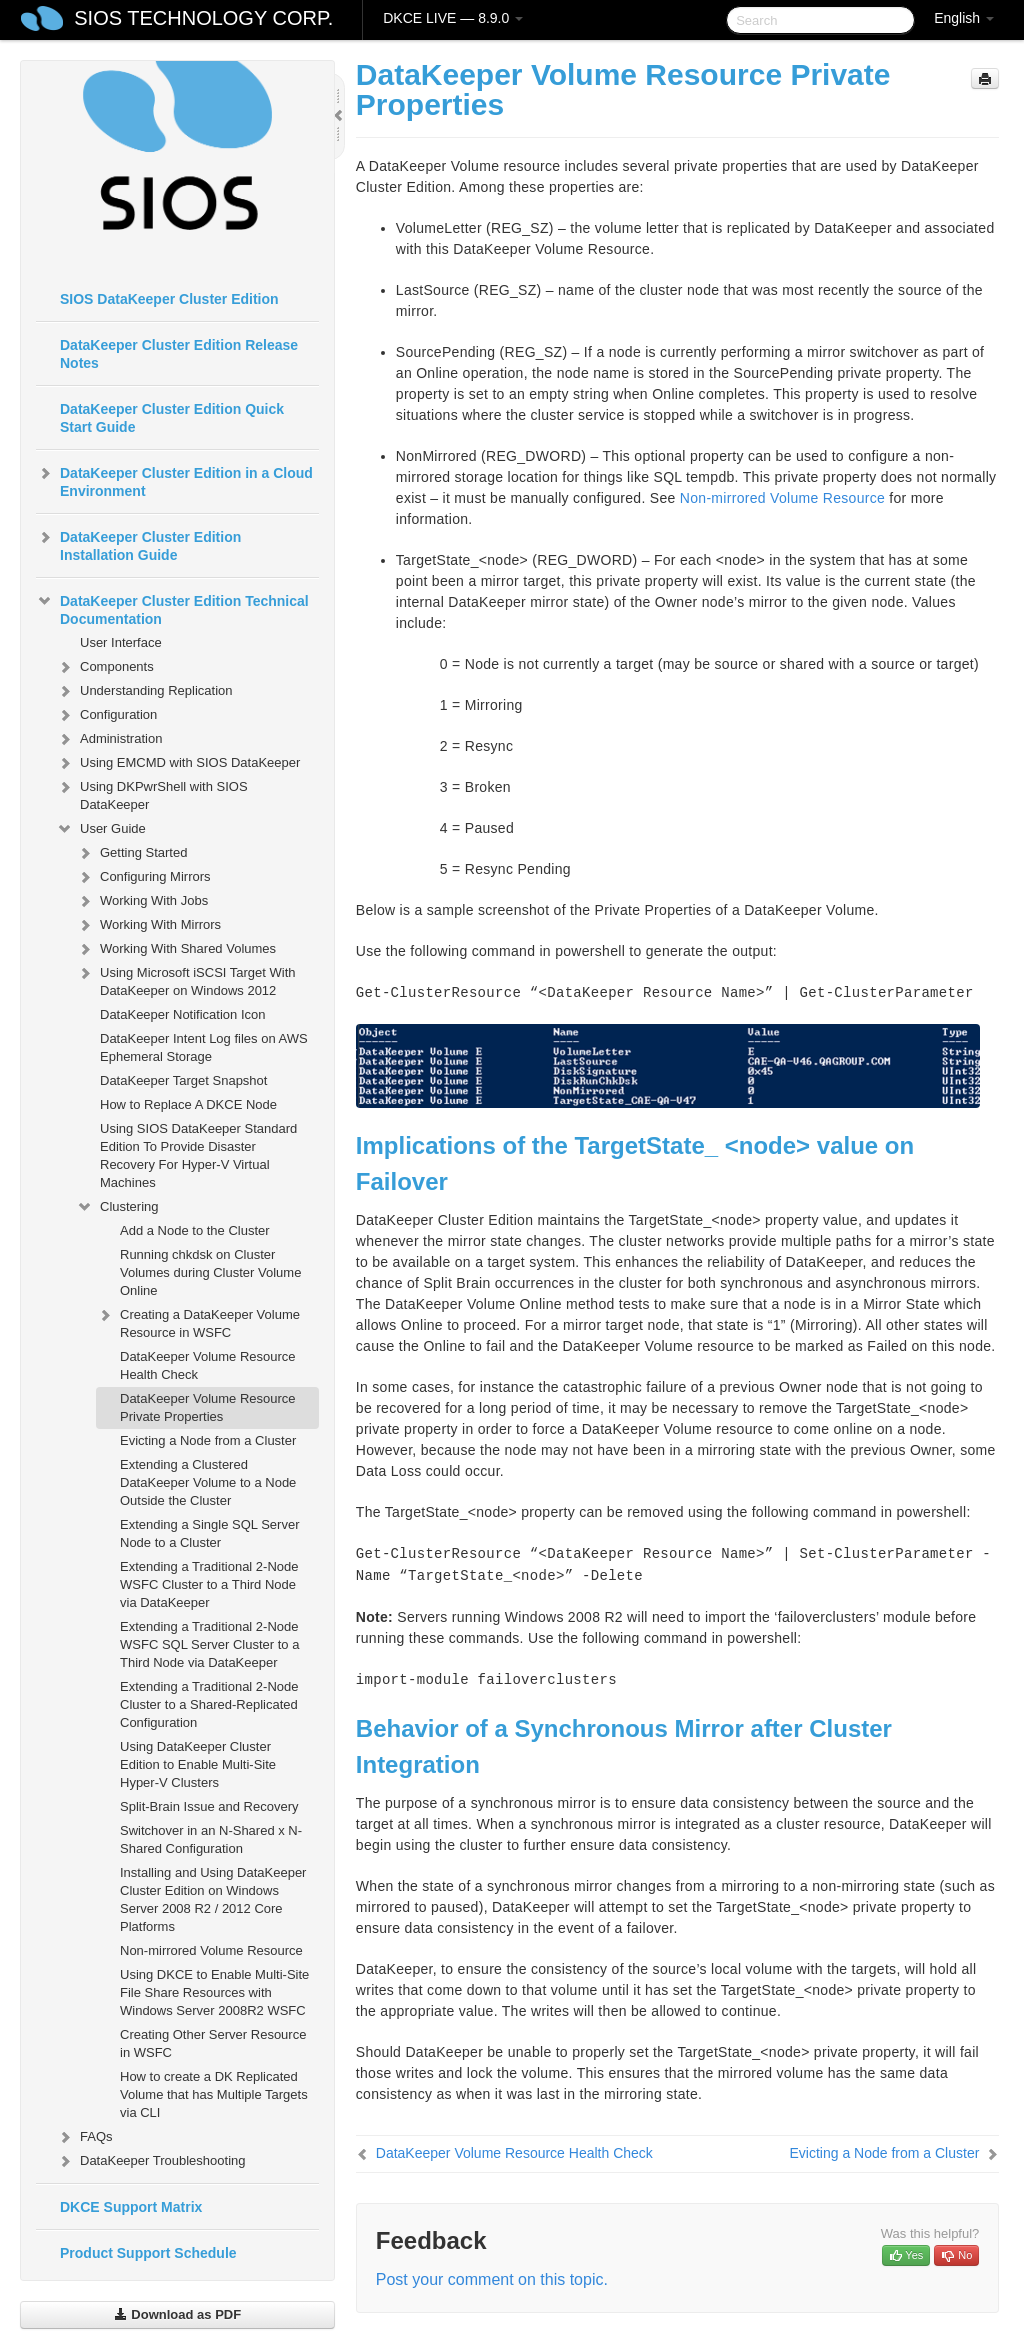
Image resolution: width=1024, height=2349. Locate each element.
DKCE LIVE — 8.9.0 (453, 18)
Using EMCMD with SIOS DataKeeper (178, 763)
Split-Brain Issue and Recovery (209, 1806)
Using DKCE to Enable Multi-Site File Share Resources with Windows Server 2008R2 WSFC (214, 1992)
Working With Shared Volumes (176, 949)
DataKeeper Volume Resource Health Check (208, 1365)
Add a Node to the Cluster (195, 1230)
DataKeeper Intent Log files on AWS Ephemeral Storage (204, 1047)
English (964, 18)
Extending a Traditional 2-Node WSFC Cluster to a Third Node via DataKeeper (209, 1584)
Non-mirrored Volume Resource (211, 1950)
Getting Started (131, 853)
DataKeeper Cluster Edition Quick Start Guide (172, 418)
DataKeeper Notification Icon (182, 1014)
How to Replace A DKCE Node (188, 1104)
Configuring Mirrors (143, 877)
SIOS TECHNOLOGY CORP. (203, 18)
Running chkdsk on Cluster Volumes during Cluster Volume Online (210, 1272)
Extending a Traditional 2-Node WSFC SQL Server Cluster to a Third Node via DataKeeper (209, 1644)
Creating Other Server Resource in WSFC (213, 2043)
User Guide (101, 829)
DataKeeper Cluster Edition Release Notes (179, 354)
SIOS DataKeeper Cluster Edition (169, 299)
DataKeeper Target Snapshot (183, 1080)
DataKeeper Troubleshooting (151, 2161)
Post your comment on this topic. (492, 2279)
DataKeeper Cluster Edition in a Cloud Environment (174, 480)
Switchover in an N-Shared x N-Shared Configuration (211, 1839)
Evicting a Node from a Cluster (208, 1440)
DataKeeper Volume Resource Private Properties (208, 1407)
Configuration (106, 715)
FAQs (84, 2137)
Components (105, 667)
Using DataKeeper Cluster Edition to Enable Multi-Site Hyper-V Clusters (198, 1764)
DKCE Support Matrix (131, 2207)
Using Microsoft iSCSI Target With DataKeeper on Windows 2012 (186, 979)
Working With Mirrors (148, 925)
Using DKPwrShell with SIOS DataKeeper (152, 793)
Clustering (117, 1207)
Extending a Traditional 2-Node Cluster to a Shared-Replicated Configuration (209, 1704)
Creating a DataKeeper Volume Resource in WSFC (198, 1321)
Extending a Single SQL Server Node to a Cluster (209, 1533)
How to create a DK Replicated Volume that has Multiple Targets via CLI (214, 2094)
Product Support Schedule (148, 2253)
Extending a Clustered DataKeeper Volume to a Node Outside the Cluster (208, 1482)
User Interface (121, 642)
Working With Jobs (142, 901)
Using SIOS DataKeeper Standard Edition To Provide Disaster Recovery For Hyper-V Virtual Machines (198, 1155)
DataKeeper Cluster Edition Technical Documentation (172, 608)
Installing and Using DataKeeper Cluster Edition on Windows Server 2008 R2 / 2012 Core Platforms (213, 1899)
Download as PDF (177, 2314)
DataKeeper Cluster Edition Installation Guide (138, 544)
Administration (109, 739)
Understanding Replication (144, 691)
